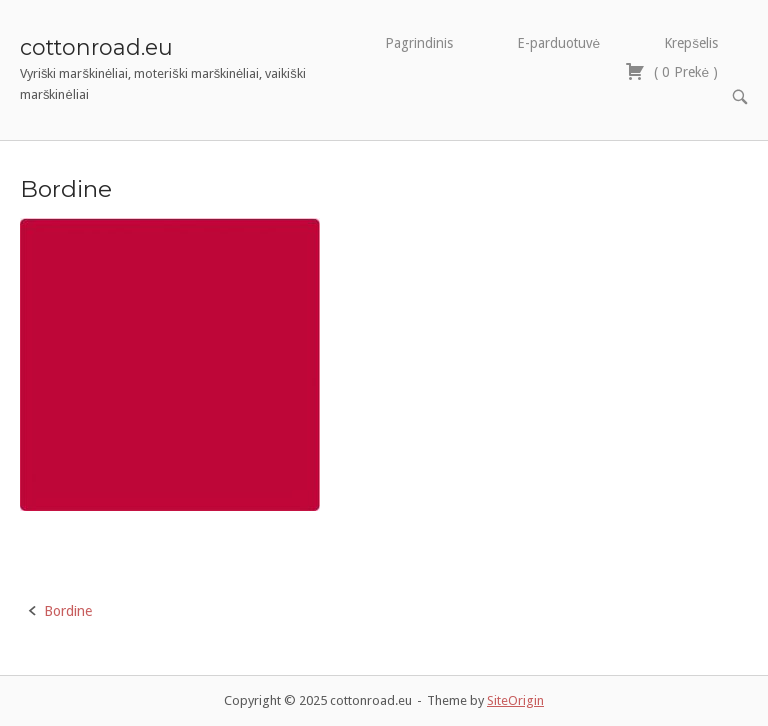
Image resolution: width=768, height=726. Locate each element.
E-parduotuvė (559, 43)
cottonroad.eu (96, 47)
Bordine (68, 611)
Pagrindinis (419, 43)
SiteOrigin (515, 700)
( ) (671, 71)
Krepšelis (691, 43)
